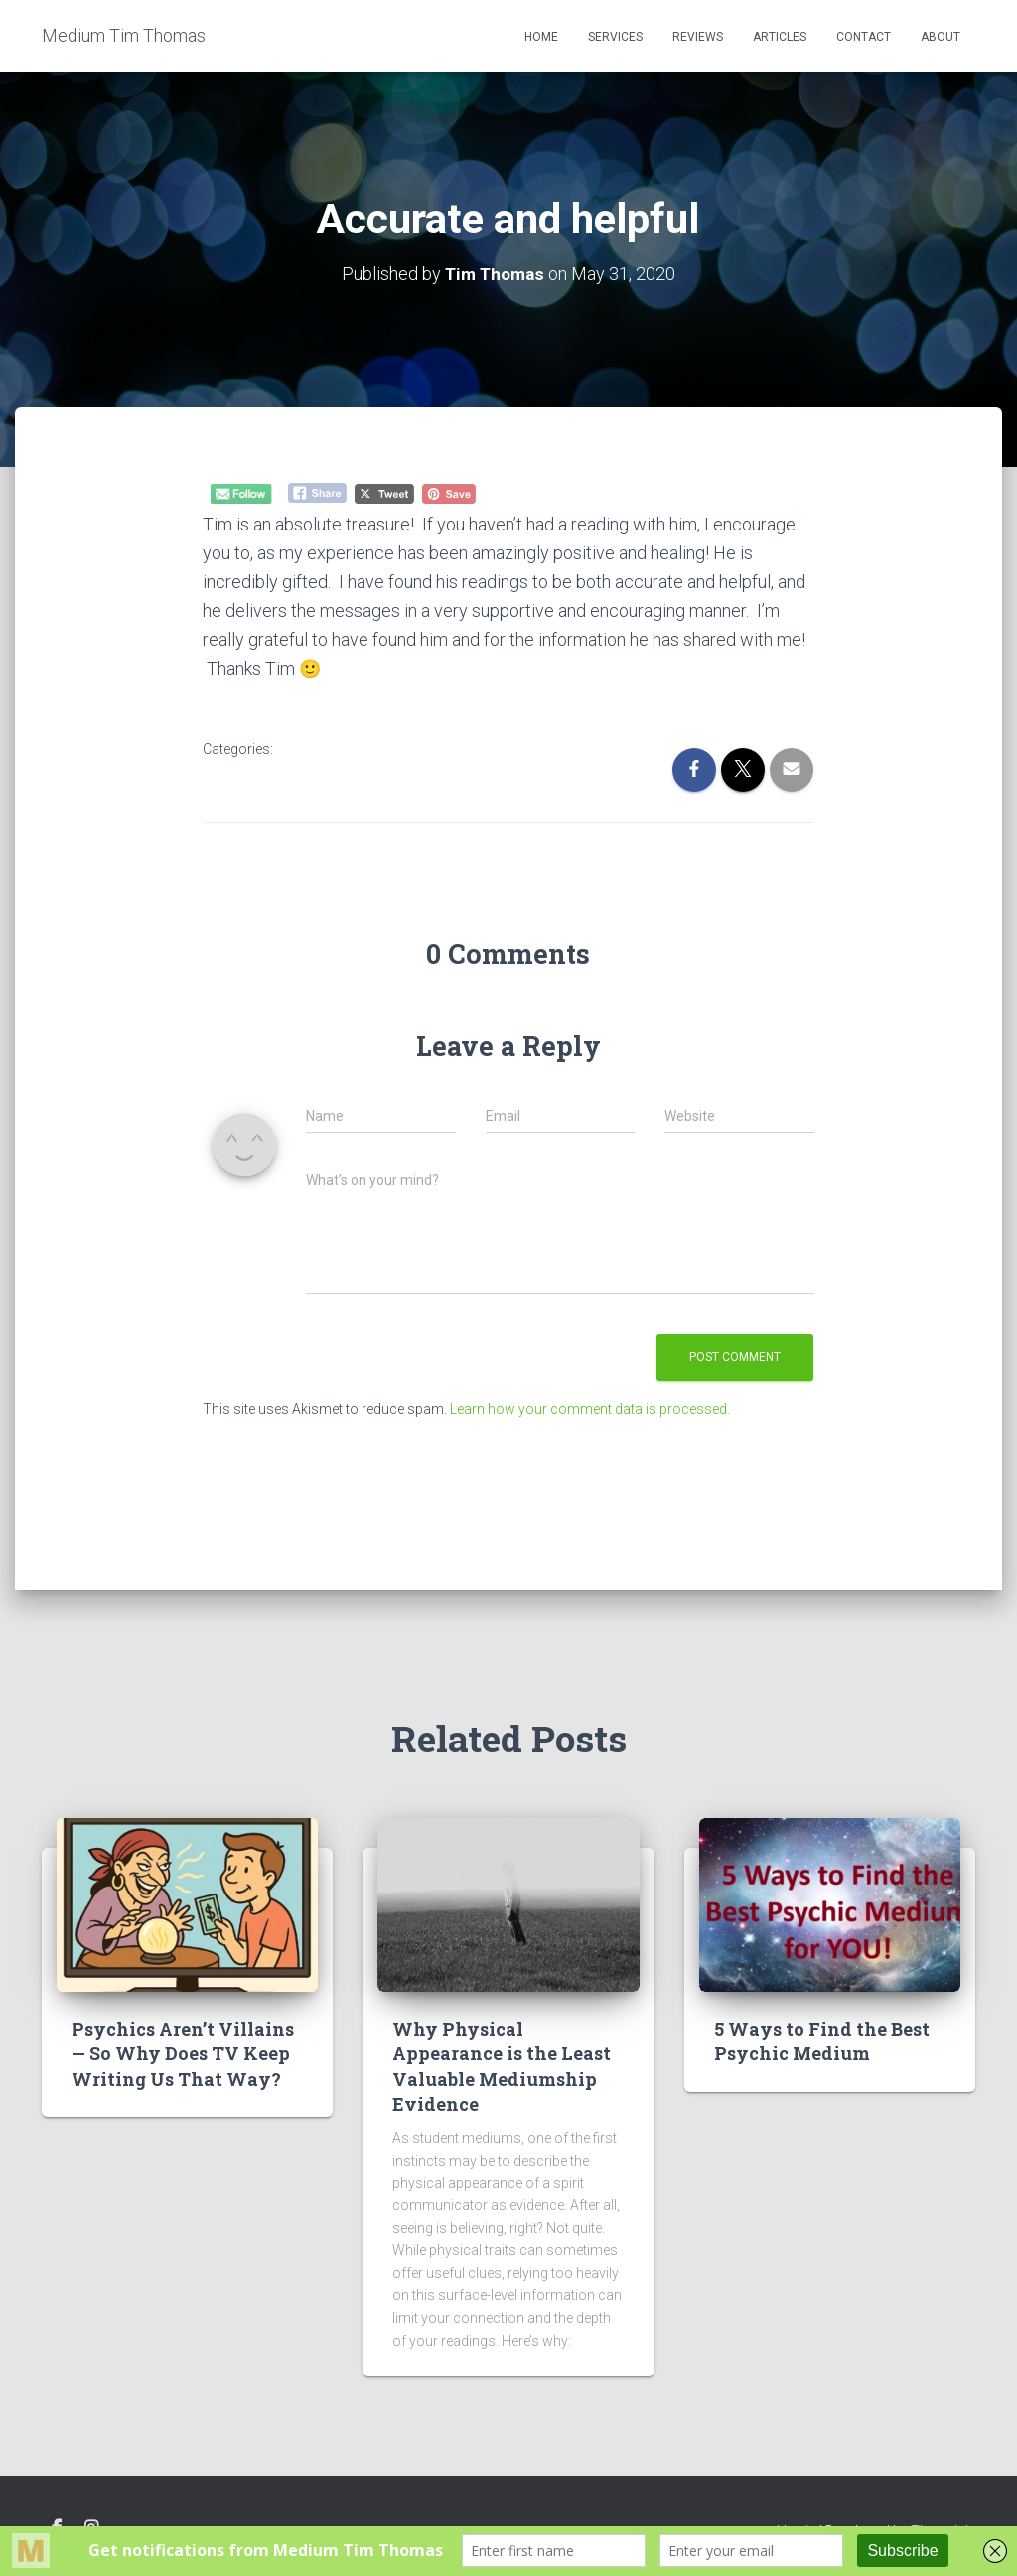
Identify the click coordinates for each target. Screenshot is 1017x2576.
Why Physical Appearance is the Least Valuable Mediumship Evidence (501, 2066)
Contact (863, 37)
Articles (779, 37)
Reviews (697, 37)
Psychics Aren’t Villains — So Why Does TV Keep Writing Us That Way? (183, 2053)
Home (541, 37)
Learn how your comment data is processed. (590, 1409)
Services (615, 37)
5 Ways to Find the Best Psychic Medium (822, 2041)
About (940, 37)
